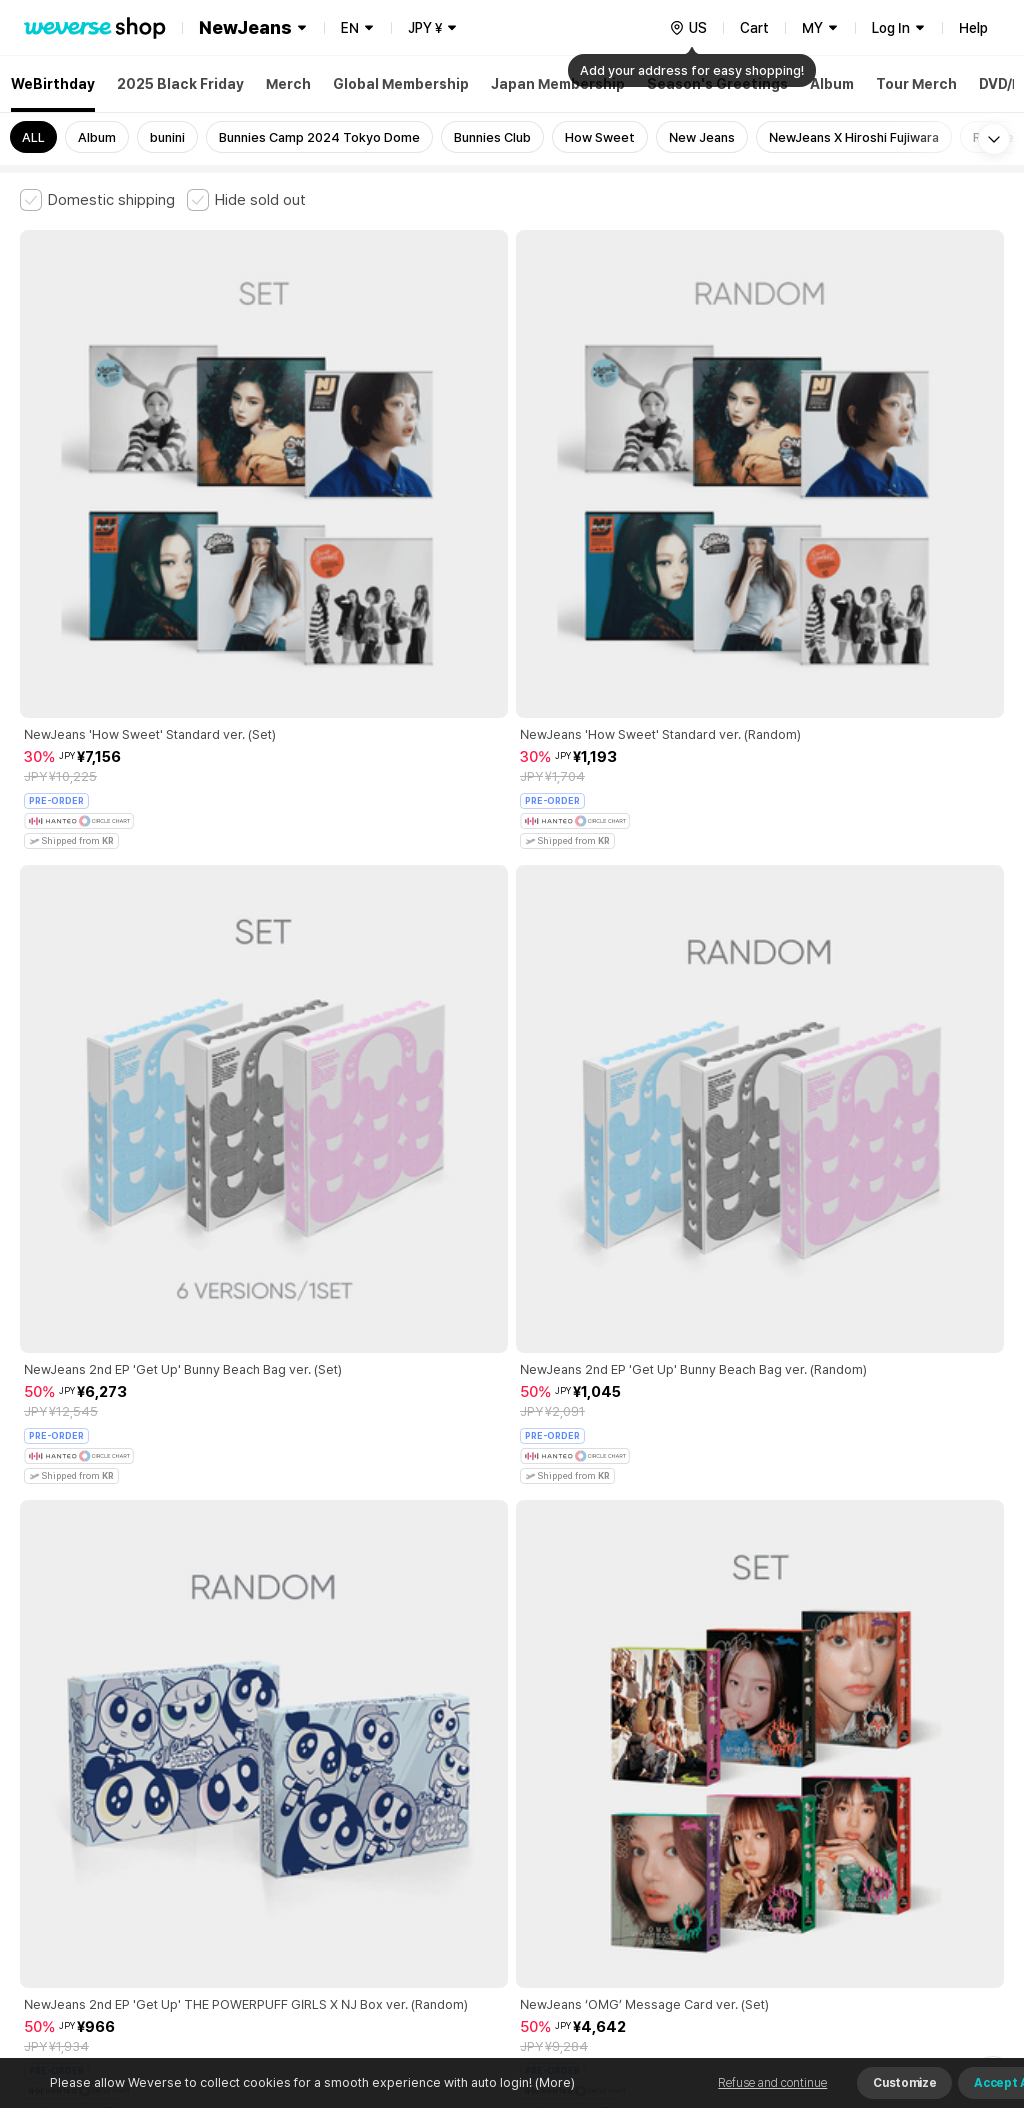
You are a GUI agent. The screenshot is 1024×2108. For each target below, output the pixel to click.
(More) (553, 2082)
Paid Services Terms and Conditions (265, 1773)
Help (973, 28)
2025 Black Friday (180, 84)
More (512, 1634)
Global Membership (401, 84)
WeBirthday (53, 84)
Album (832, 84)
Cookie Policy (747, 1773)
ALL (33, 137)
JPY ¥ (425, 28)
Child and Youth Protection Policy (486, 1773)
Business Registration (323, 1861)
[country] (688, 28)
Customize (904, 2083)
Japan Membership (558, 84)
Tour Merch (916, 84)
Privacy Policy (645, 1773)
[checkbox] (97, 200)
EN (350, 28)
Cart (754, 28)
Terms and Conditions (75, 1773)
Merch (288, 84)
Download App (953, 1979)
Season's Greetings (717, 84)
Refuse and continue (772, 2083)
